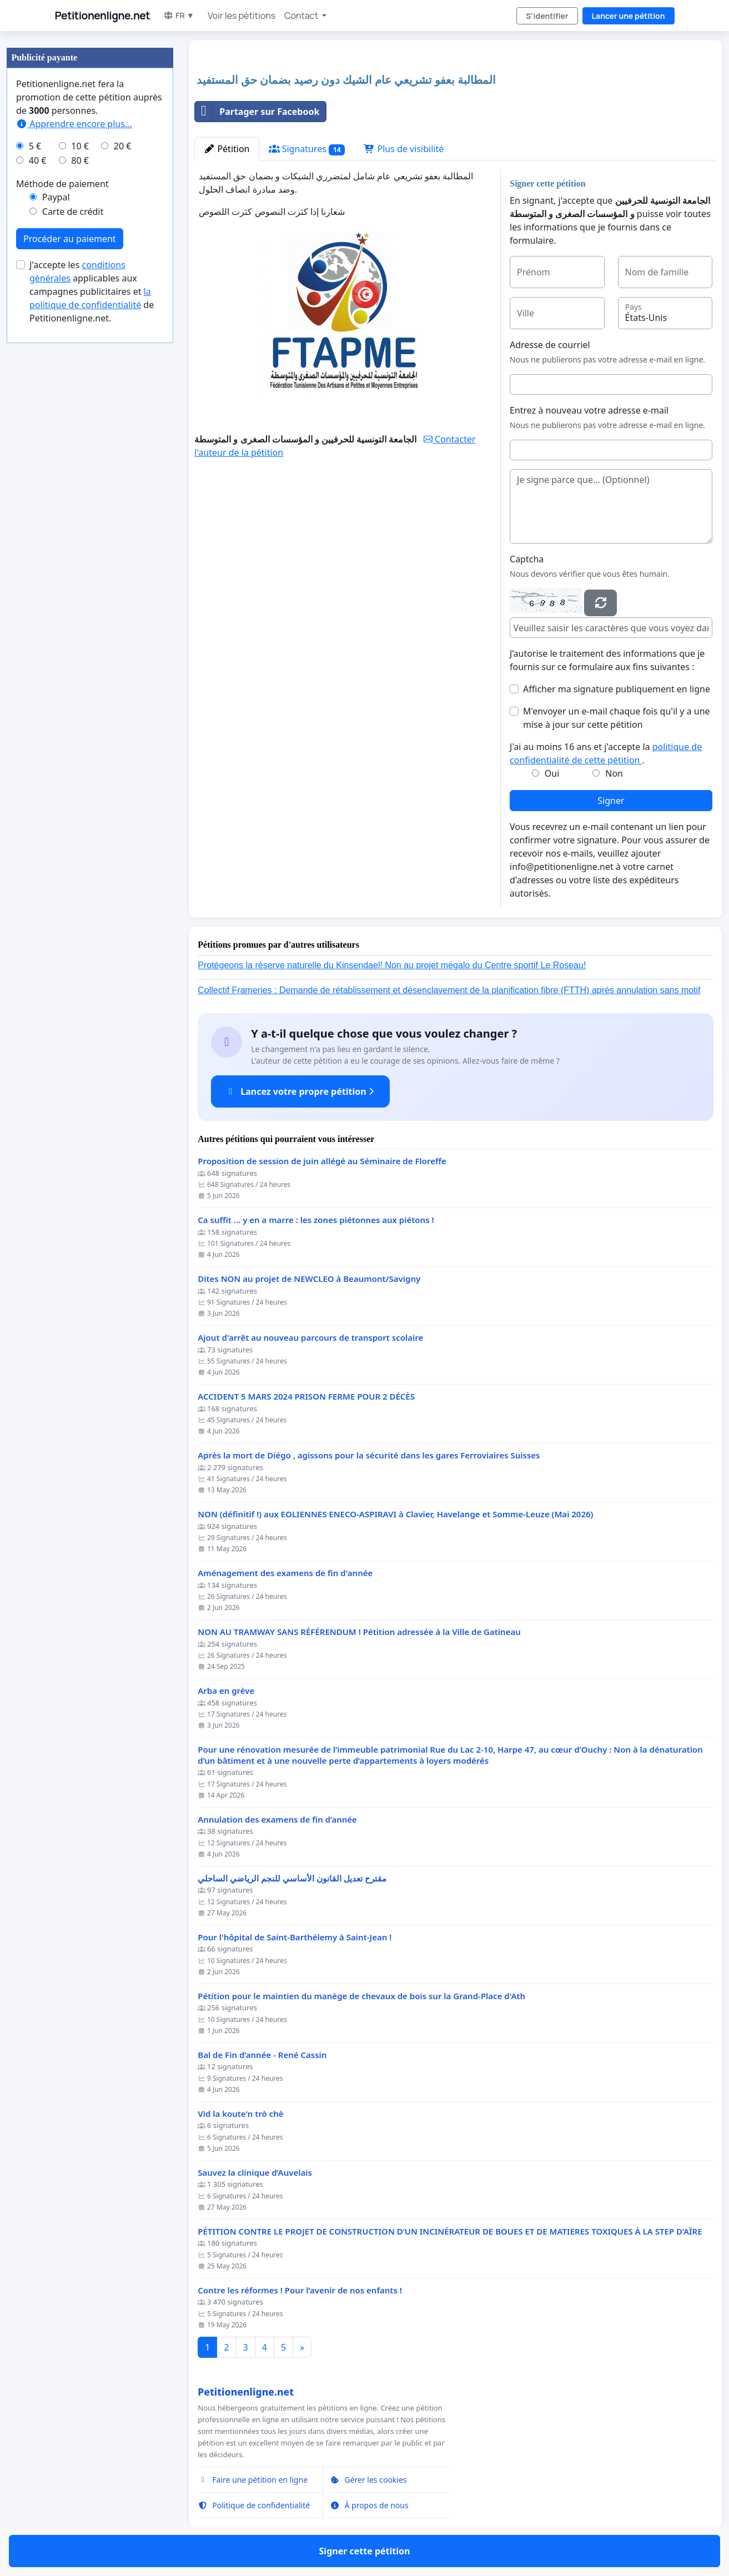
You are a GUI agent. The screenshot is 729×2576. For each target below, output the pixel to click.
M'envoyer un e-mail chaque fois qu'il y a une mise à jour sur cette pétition (616, 718)
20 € (123, 146)
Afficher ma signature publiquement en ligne (616, 689)
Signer (610, 800)
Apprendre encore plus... (74, 124)
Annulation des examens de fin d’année (277, 1819)
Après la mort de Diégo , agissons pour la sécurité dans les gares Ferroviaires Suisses (369, 1455)
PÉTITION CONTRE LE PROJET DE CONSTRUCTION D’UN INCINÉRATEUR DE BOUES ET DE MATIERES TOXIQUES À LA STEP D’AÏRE (450, 2231)
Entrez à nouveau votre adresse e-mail (589, 410)
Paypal (56, 197)
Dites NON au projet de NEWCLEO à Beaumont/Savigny (309, 1279)
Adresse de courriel (550, 345)
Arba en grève (226, 1691)
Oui (552, 773)
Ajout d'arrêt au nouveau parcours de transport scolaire (310, 1337)
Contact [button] (302, 15)
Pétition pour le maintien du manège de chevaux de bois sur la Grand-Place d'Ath (361, 1996)
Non (614, 773)
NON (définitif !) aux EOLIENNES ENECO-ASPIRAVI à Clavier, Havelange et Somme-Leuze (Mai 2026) (395, 1514)
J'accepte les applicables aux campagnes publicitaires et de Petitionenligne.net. (91, 291)
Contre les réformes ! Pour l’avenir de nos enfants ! (300, 2290)
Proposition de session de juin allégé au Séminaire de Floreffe (322, 1161)
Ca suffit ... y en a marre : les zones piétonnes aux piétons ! (316, 1220)
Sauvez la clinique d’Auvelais (255, 2172)
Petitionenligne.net (102, 15)
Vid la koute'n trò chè (240, 2114)
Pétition (226, 149)
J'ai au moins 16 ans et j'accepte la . (606, 753)
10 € (80, 146)
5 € (35, 146)
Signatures (307, 149)
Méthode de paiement (62, 184)
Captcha (527, 559)
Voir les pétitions (241, 15)
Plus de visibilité (404, 149)
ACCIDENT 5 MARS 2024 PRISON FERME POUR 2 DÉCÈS (306, 1396)
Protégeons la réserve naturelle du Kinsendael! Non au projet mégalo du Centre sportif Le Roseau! (392, 965)
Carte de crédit (72, 211)
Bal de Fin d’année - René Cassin (262, 2055)
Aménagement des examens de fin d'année (285, 1573)
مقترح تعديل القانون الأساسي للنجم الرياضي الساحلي (292, 1878)
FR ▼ (178, 15)
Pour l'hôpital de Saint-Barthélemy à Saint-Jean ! (294, 1937)
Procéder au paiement (69, 239)
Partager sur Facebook (257, 112)
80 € (80, 160)
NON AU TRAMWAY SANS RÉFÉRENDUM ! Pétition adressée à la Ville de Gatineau (359, 1632)
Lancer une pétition (628, 16)
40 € (38, 160)
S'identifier (547, 16)
